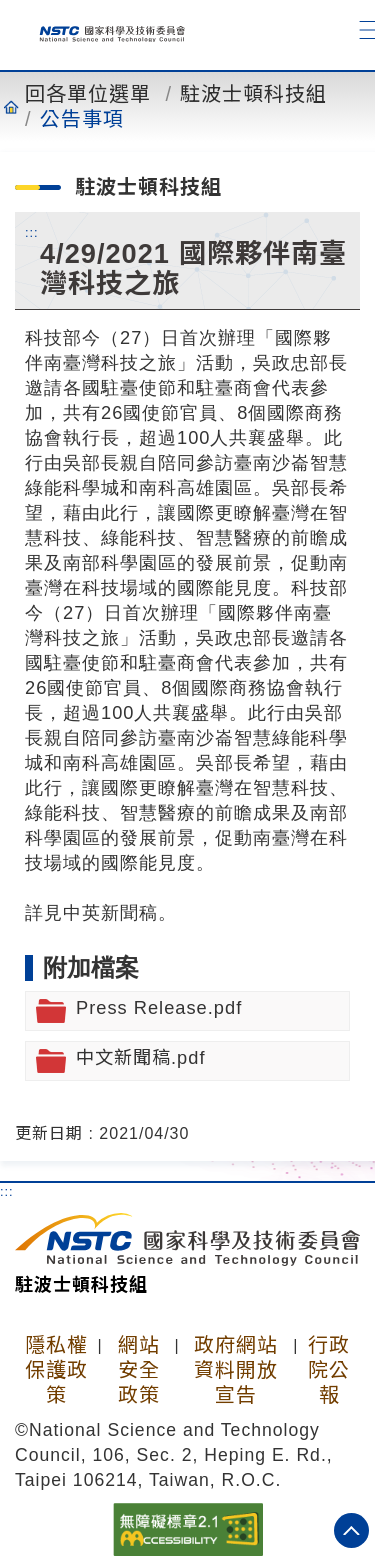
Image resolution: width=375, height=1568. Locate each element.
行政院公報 (329, 1370)
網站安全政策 (139, 1370)
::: (32, 232)
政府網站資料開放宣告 (236, 1370)
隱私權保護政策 (56, 1370)
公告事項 (82, 119)
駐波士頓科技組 (253, 94)
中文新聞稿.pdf (140, 1057)
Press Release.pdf (159, 1007)
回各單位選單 (88, 94)
